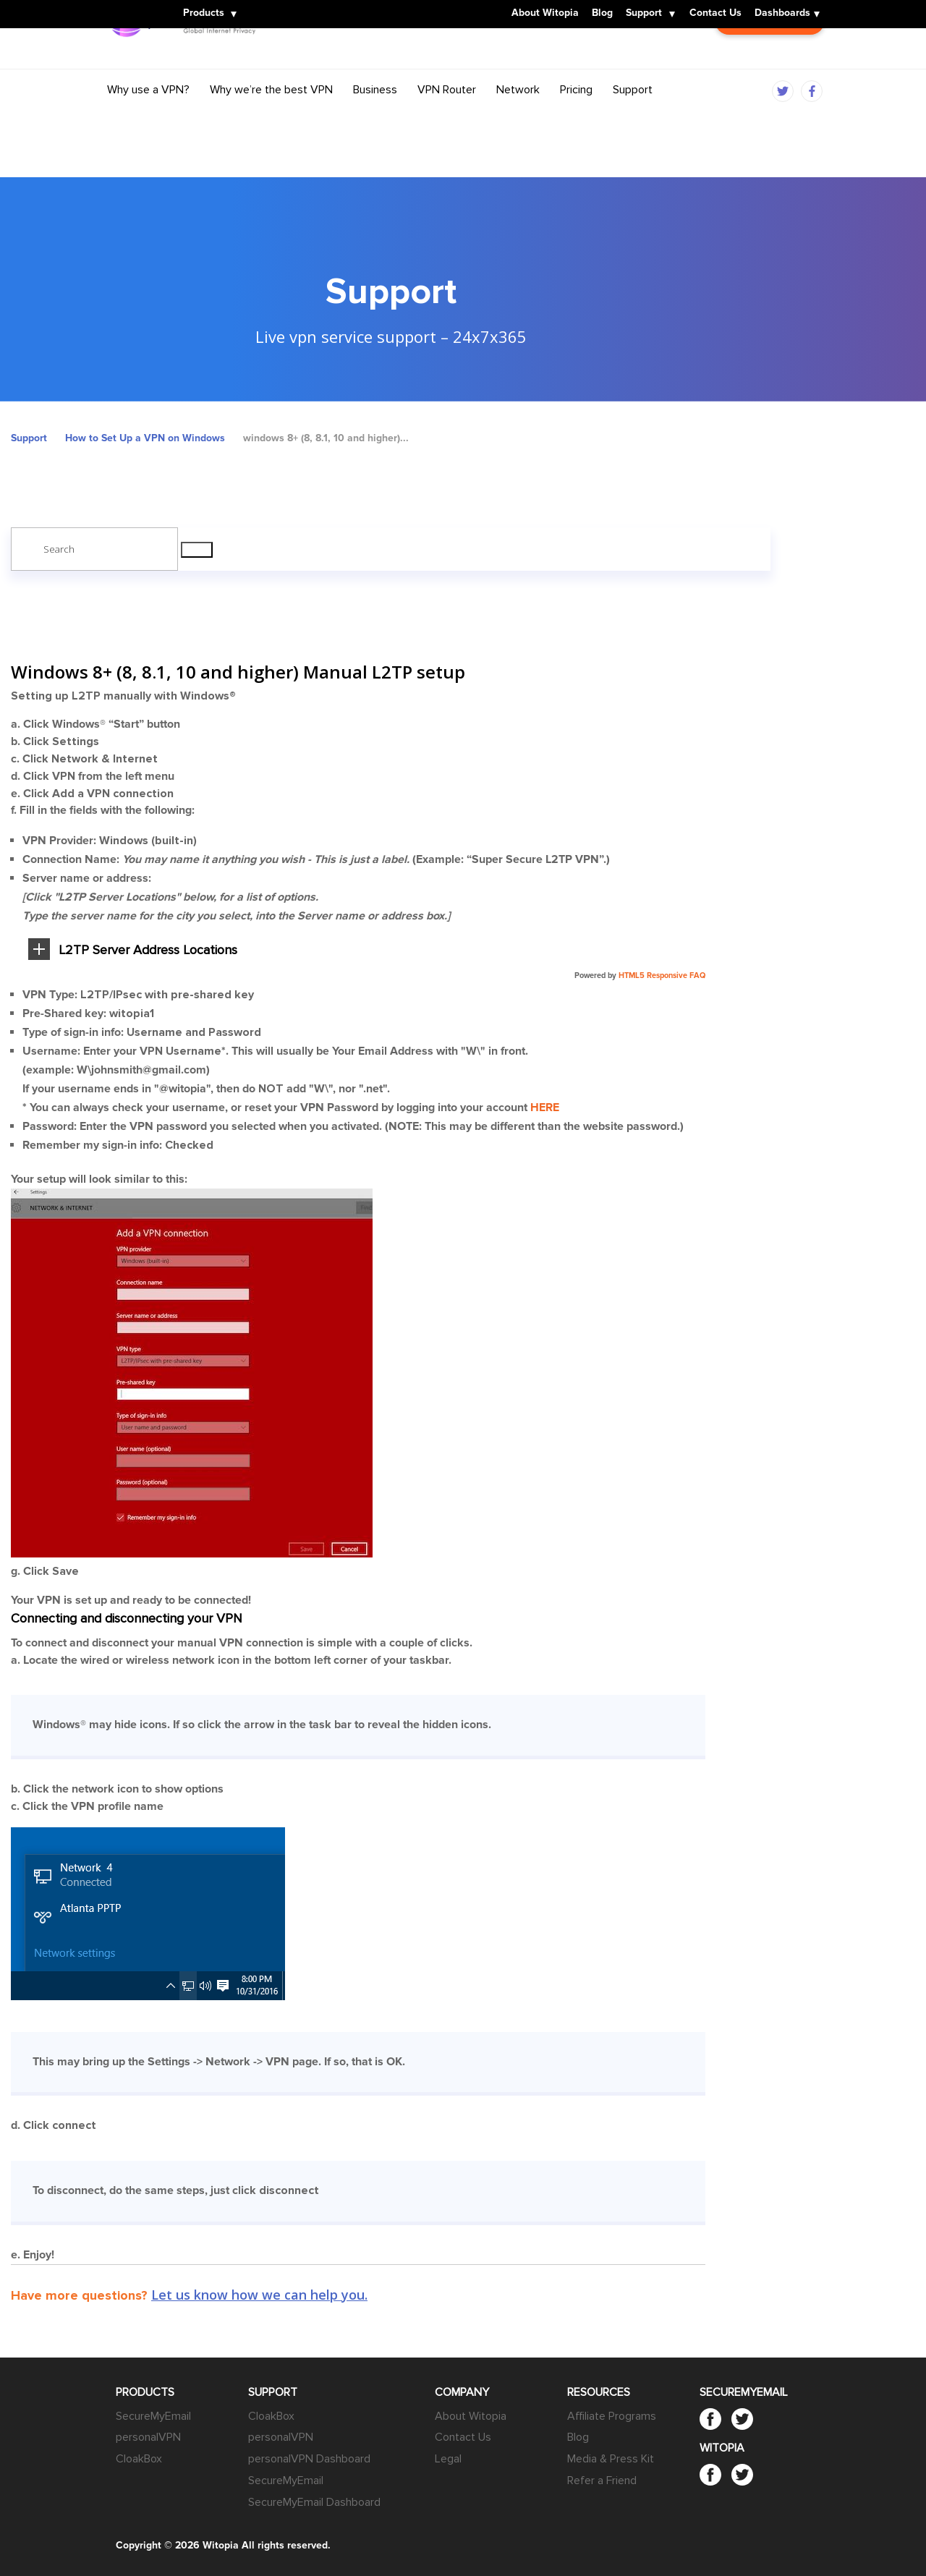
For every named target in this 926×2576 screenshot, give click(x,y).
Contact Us (715, 14)
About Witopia (545, 14)
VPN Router (446, 118)
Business (375, 118)
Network (518, 118)
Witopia (130, 5)
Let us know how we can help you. (259, 2294)
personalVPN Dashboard (309, 2459)
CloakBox (139, 2459)
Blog (602, 14)
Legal (448, 2459)
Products (203, 14)
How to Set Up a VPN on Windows (145, 438)
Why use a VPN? (148, 118)
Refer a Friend (602, 2480)
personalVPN (148, 2437)
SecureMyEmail (153, 2416)
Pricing (576, 118)
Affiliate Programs (611, 2416)
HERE (544, 1107)
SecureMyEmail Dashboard (314, 2502)
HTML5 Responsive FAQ (662, 975)
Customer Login (769, 63)
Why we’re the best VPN (271, 118)
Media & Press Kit (610, 2459)
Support (644, 14)
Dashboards (782, 14)
